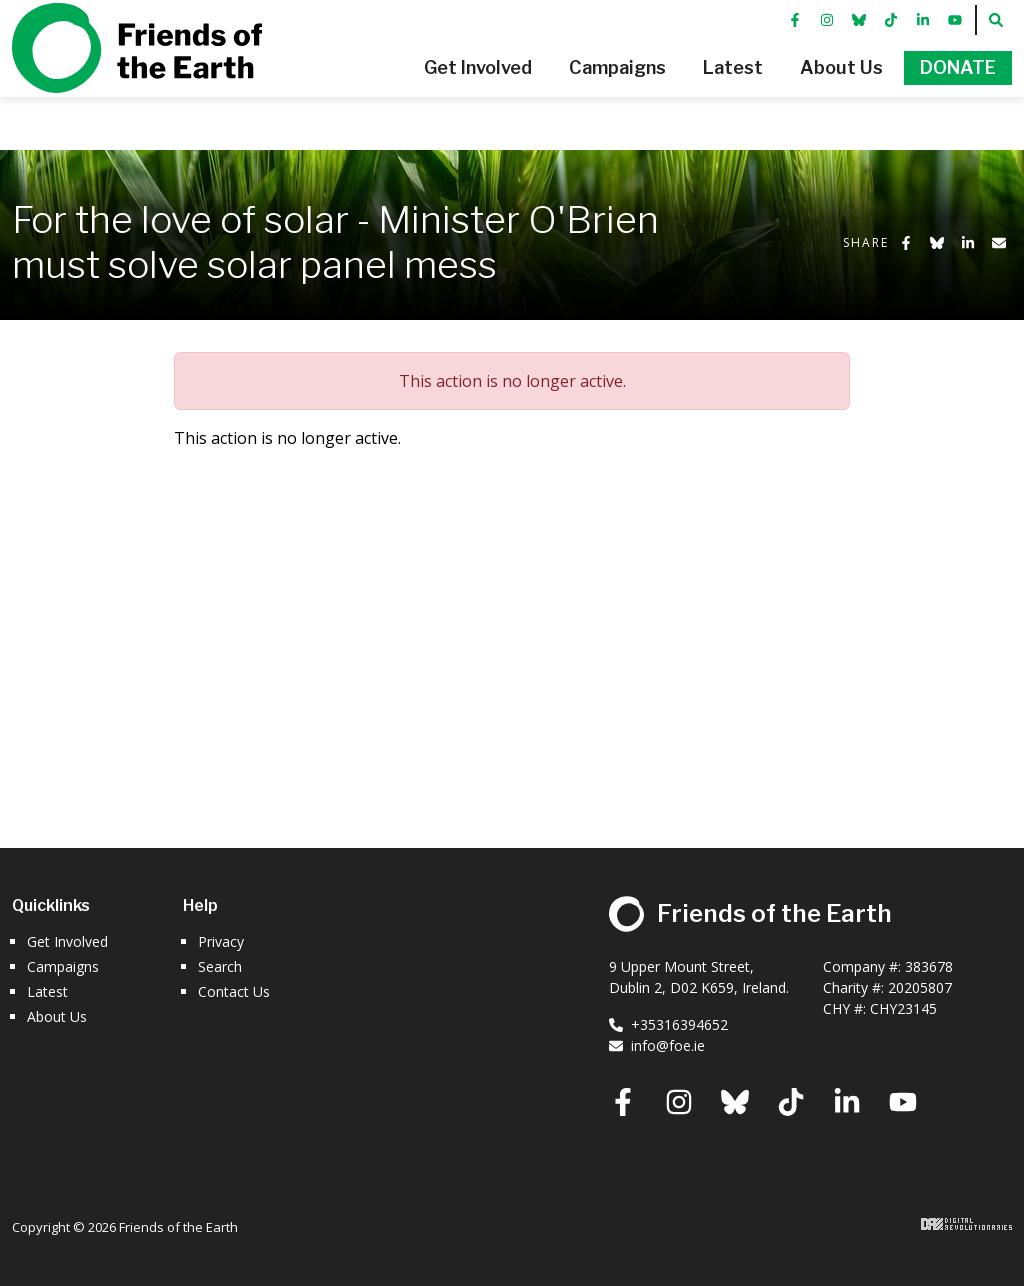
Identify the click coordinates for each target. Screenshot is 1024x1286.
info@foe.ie (657, 1045)
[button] (430, 95)
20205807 (920, 987)
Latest (47, 991)
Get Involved (67, 941)
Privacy (221, 941)
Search (220, 966)
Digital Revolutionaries (966, 1224)
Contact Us (234, 991)
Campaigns (63, 966)
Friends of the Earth (137, 75)
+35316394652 (668, 1024)
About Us (57, 1016)
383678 (929, 966)
